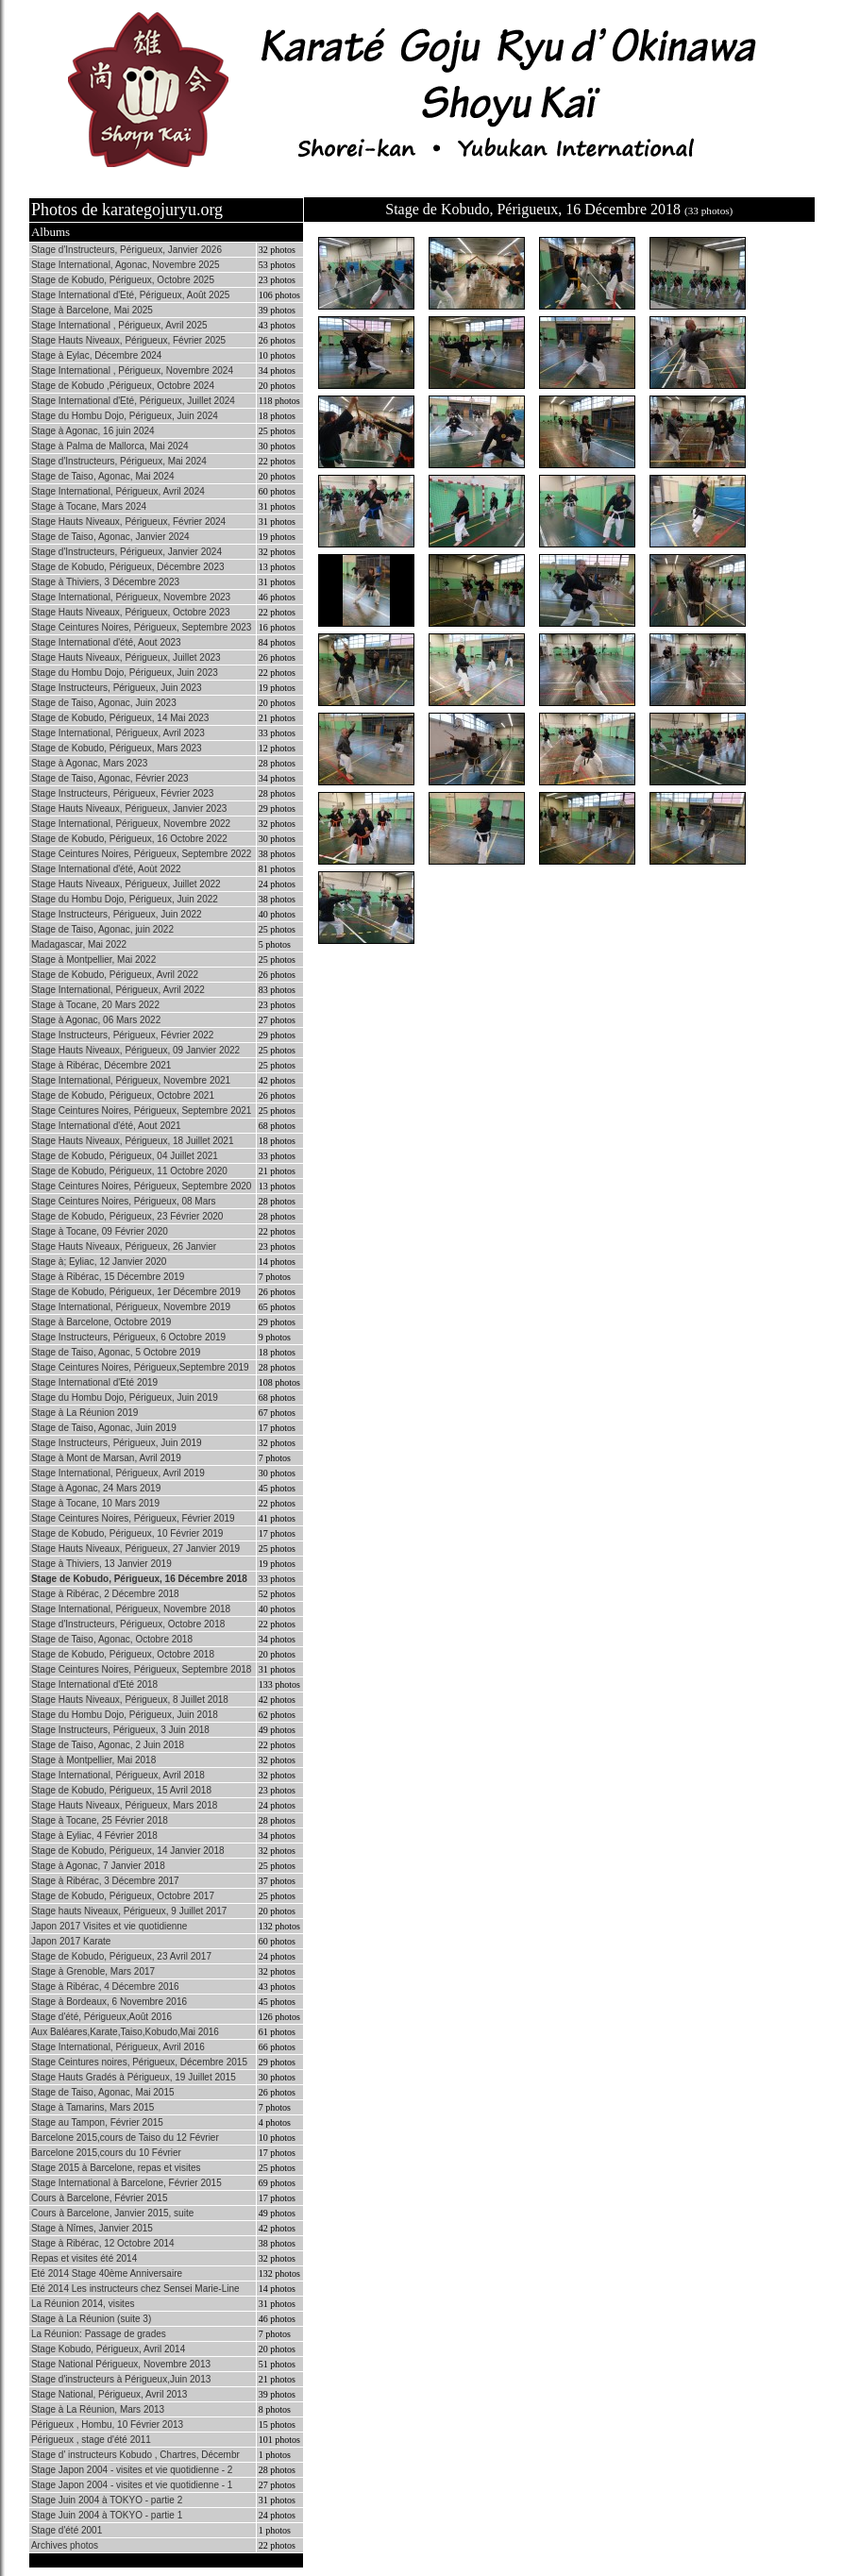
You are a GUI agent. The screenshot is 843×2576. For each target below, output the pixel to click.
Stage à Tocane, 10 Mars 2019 (95, 1503)
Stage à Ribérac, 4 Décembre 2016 (105, 1986)
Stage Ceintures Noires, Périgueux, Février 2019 (133, 1518)
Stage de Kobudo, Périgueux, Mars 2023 (116, 748)
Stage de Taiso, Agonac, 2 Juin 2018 (107, 1745)
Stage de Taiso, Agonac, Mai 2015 (103, 2092)
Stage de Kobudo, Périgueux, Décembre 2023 (128, 567)
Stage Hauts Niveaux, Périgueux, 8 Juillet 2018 (129, 1699)
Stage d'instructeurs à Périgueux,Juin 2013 (121, 2379)
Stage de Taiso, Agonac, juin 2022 (102, 929)
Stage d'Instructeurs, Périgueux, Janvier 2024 (126, 552)
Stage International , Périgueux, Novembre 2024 (132, 370)
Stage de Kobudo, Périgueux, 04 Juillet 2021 (124, 1156)
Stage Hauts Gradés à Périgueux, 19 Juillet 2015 (133, 2077)
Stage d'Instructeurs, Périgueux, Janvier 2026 (126, 249)
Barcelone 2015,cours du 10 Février (106, 2152)
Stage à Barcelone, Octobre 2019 (101, 1322)
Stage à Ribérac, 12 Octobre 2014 (103, 2243)
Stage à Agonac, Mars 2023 (89, 763)
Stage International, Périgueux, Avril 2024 (118, 491)
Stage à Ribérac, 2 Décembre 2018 (105, 1594)
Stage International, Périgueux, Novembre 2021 (130, 1080)
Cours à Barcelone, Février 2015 (99, 2198)
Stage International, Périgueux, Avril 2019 (118, 1473)
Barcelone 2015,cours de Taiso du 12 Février (125, 2137)
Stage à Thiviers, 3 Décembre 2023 (105, 582)
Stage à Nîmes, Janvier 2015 (92, 2228)
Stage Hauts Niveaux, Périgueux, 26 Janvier (123, 1246)
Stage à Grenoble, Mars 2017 (93, 1971)
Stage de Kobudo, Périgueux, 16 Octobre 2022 (129, 838)
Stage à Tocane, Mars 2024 (88, 506)
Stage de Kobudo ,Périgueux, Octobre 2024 (122, 385)
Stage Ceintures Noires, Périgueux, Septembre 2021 (141, 1110)
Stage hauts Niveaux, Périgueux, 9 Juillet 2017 (129, 1911)
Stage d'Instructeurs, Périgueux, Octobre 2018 (128, 1624)
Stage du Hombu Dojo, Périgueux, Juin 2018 (124, 1714)
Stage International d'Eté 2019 (94, 1382)
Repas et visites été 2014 (84, 2258)
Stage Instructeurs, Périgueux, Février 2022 (122, 1035)
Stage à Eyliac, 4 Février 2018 (94, 1835)
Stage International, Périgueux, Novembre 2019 (130, 1307)
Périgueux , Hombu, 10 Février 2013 (107, 2424)
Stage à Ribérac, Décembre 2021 (101, 1065)
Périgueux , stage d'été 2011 (91, 2439)
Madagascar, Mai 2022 (78, 944)
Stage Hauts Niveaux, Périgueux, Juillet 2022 (126, 884)
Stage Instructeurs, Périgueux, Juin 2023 (116, 687)
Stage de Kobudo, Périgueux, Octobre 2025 (122, 280)
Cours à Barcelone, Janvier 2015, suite (112, 2213)
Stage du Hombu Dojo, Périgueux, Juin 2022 (124, 899)
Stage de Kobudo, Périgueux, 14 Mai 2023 (120, 718)
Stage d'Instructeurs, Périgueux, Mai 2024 (119, 461)
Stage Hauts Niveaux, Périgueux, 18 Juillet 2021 (132, 1141)
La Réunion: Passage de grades (98, 2334)
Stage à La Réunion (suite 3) (91, 2319)
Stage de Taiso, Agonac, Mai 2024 (103, 476)
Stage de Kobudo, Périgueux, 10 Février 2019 (127, 1533)
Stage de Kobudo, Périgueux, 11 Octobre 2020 (129, 1171)
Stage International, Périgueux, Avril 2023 (118, 733)
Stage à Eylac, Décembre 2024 (96, 355)
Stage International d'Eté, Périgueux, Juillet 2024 (133, 401)
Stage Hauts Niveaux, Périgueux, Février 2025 (128, 340)
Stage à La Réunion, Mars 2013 (97, 2409)
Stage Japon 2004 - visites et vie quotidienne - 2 (131, 2470)
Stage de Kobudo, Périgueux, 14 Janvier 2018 (128, 1850)
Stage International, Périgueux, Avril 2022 (118, 990)
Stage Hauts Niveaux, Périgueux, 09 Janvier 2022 (135, 1050)
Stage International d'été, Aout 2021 (106, 1125)
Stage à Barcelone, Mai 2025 (92, 310)
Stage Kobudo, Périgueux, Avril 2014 (108, 2349)
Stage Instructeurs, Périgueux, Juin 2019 (116, 1443)
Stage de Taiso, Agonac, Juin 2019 (104, 1428)
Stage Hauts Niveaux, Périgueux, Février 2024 (128, 521)
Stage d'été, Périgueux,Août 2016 (101, 2017)
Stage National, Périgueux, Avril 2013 (109, 2394)
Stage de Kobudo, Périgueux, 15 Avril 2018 (121, 1790)
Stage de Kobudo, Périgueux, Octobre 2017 (122, 1896)
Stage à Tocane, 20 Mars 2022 (95, 1005)
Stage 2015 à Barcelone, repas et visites (116, 2168)
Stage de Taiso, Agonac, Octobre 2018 (112, 1639)
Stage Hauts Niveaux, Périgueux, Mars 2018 (124, 1805)
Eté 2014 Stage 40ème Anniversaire (106, 2273)
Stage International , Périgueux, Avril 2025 (119, 325)
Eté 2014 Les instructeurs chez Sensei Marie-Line (135, 2288)
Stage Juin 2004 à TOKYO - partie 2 (106, 2500)
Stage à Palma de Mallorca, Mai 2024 (110, 446)
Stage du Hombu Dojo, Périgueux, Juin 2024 (124, 416)
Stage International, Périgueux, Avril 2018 (118, 1775)
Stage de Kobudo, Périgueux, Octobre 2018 (122, 1654)
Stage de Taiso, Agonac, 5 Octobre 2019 (115, 1352)
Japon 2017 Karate (71, 1941)
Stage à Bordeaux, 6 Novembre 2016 (109, 2001)
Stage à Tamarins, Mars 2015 (92, 2107)
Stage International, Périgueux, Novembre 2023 (130, 597)
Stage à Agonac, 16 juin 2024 (93, 431)
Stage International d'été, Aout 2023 (106, 642)
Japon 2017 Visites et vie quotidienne (109, 1926)
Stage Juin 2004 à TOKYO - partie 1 (106, 2515)
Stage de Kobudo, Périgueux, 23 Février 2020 (127, 1216)
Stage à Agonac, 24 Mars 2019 (95, 1488)
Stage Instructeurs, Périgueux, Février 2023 (122, 793)
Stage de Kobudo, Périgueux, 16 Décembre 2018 (139, 1579)
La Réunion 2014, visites (83, 2303)
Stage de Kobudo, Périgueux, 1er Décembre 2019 (136, 1292)
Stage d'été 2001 (66, 2530)
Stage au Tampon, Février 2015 (97, 2122)
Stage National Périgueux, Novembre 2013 (121, 2364)
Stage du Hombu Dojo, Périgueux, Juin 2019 (124, 1397)
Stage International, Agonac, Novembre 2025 (125, 265)
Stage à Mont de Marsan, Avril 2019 (106, 1458)
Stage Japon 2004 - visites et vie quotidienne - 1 (131, 2485)
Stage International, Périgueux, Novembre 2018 (130, 1609)
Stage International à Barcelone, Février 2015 (126, 2183)
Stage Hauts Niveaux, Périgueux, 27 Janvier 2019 (135, 1548)
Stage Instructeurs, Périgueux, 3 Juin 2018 (120, 1730)
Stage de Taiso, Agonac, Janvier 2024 (110, 536)
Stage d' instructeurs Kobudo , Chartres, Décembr (135, 2455)
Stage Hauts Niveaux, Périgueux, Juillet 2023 (126, 657)
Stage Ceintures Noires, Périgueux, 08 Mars (123, 1201)
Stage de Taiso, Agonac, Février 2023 (110, 778)
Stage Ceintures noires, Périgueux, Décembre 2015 (139, 2062)
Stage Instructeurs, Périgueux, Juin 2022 (116, 914)
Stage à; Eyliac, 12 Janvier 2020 (98, 1261)
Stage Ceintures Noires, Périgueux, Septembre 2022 (141, 854)
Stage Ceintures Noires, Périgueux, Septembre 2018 (141, 1669)
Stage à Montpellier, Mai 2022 (93, 959)
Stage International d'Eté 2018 (94, 1684)
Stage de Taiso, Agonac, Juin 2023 (104, 703)
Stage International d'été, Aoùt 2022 (106, 869)
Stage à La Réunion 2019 (84, 1412)
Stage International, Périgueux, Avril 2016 (118, 2047)
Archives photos (64, 2545)
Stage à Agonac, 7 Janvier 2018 (98, 1865)
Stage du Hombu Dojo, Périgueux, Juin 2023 (124, 672)
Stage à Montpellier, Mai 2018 (93, 1760)
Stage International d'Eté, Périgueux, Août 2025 (130, 295)
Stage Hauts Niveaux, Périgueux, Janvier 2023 (129, 808)
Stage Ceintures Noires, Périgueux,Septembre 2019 (140, 1367)
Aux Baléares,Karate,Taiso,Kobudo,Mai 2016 (125, 2032)
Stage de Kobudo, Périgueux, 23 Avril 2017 (121, 1956)
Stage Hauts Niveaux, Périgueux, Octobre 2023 (130, 612)
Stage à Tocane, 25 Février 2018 (99, 1820)
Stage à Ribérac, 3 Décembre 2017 (105, 1881)
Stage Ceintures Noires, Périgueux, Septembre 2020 (141, 1186)
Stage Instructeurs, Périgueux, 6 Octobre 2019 (128, 1337)
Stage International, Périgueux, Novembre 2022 (130, 823)
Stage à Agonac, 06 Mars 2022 (95, 1020)
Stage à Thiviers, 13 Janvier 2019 (101, 1563)
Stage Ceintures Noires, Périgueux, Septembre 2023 (141, 627)
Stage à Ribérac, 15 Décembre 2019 (107, 1276)
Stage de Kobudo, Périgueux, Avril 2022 (114, 974)
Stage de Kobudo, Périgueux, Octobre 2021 (122, 1095)
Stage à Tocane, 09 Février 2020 (99, 1231)
